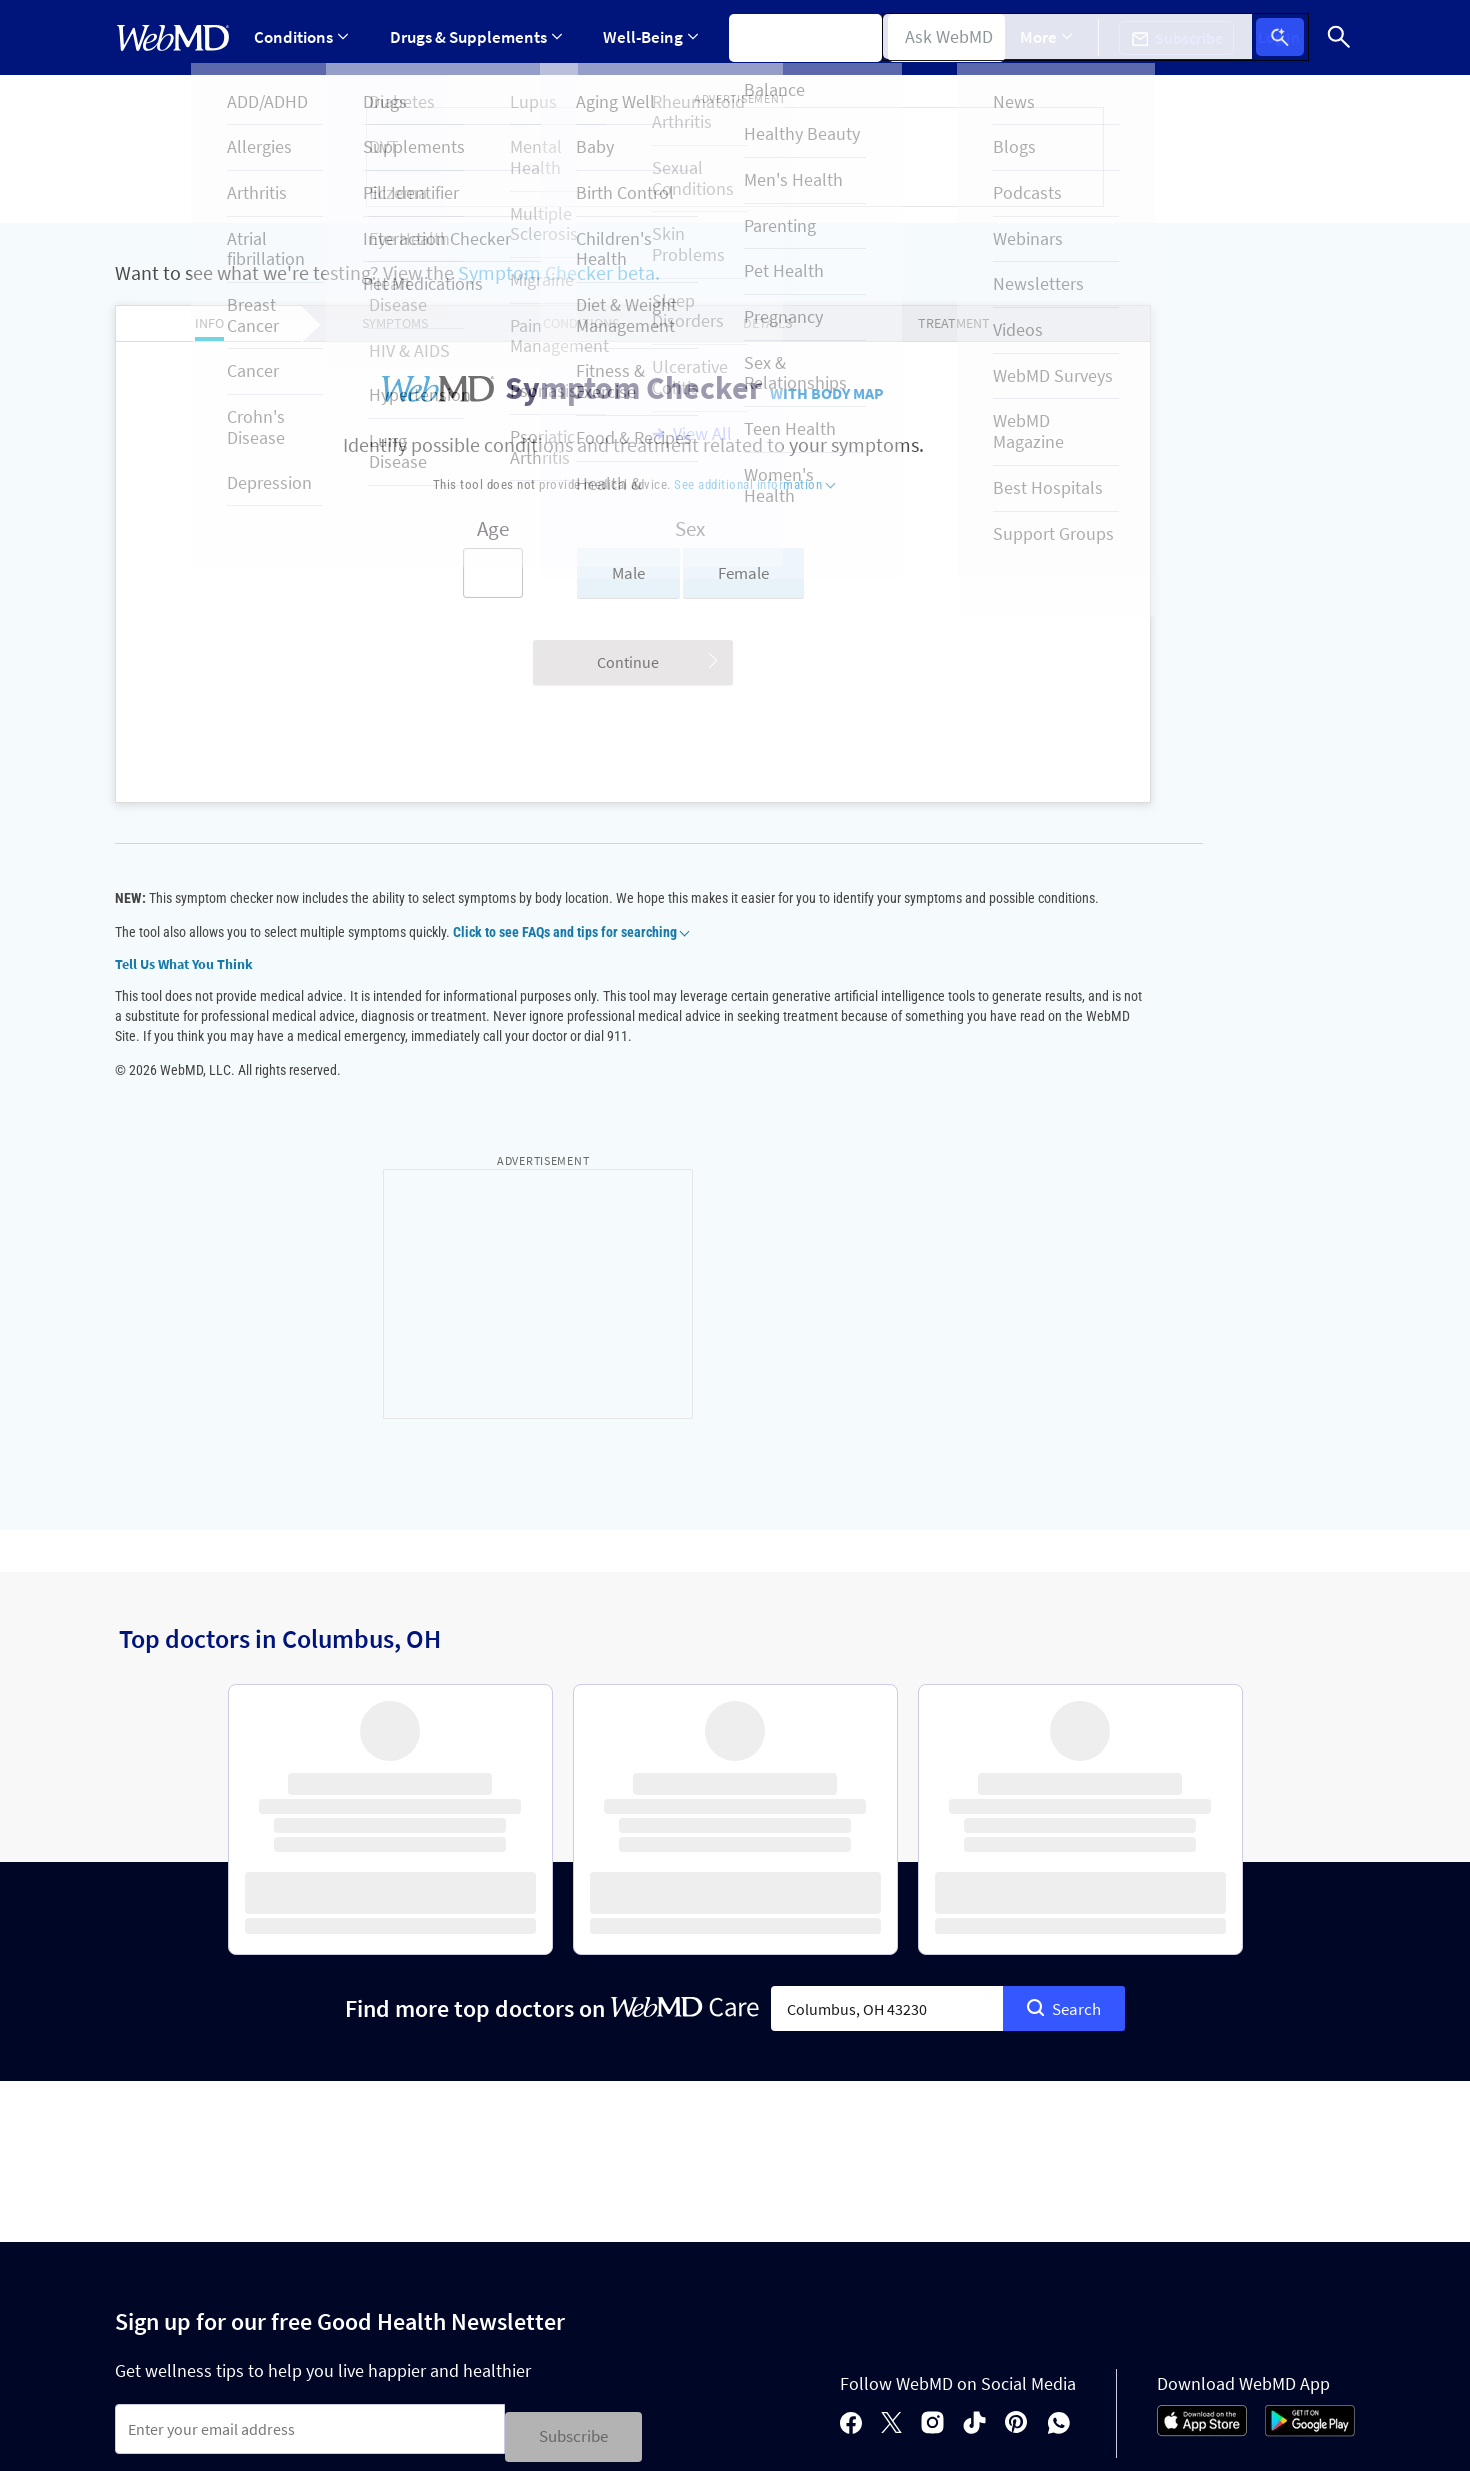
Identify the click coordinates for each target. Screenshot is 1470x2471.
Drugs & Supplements (473, 37)
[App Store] (1202, 2091)
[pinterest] (1016, 2084)
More (1062, 37)
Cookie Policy (277, 2326)
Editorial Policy (395, 2326)
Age (416, 529)
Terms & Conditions (434, 2150)
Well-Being (644, 37)
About (241, 2257)
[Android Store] (1310, 2091)
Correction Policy (665, 2326)
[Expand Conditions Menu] (302, 37)
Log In (1287, 38)
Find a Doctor (949, 37)
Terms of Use (787, 2326)
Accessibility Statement (191, 2362)
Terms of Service (459, 2185)
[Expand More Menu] (1062, 37)
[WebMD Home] (173, 38)
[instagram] (932, 2084)
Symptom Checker (796, 37)
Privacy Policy (545, 2150)
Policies (149, 2257)
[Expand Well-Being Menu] (644, 37)
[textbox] (887, 1672)
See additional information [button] (678, 484)
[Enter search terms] (416, 573)
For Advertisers (359, 2257)
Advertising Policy (527, 2326)
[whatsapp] (1059, 2084)
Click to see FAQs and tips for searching (570, 952)
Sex (614, 529)
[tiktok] (974, 2084)
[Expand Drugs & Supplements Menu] (473, 37)
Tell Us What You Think (184, 984)
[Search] (1340, 37)
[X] (891, 2084)
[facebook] (851, 2084)
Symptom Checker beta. (559, 272)
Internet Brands (305, 2435)
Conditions (302, 37)
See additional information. (900, 2435)
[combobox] (887, 1672)
